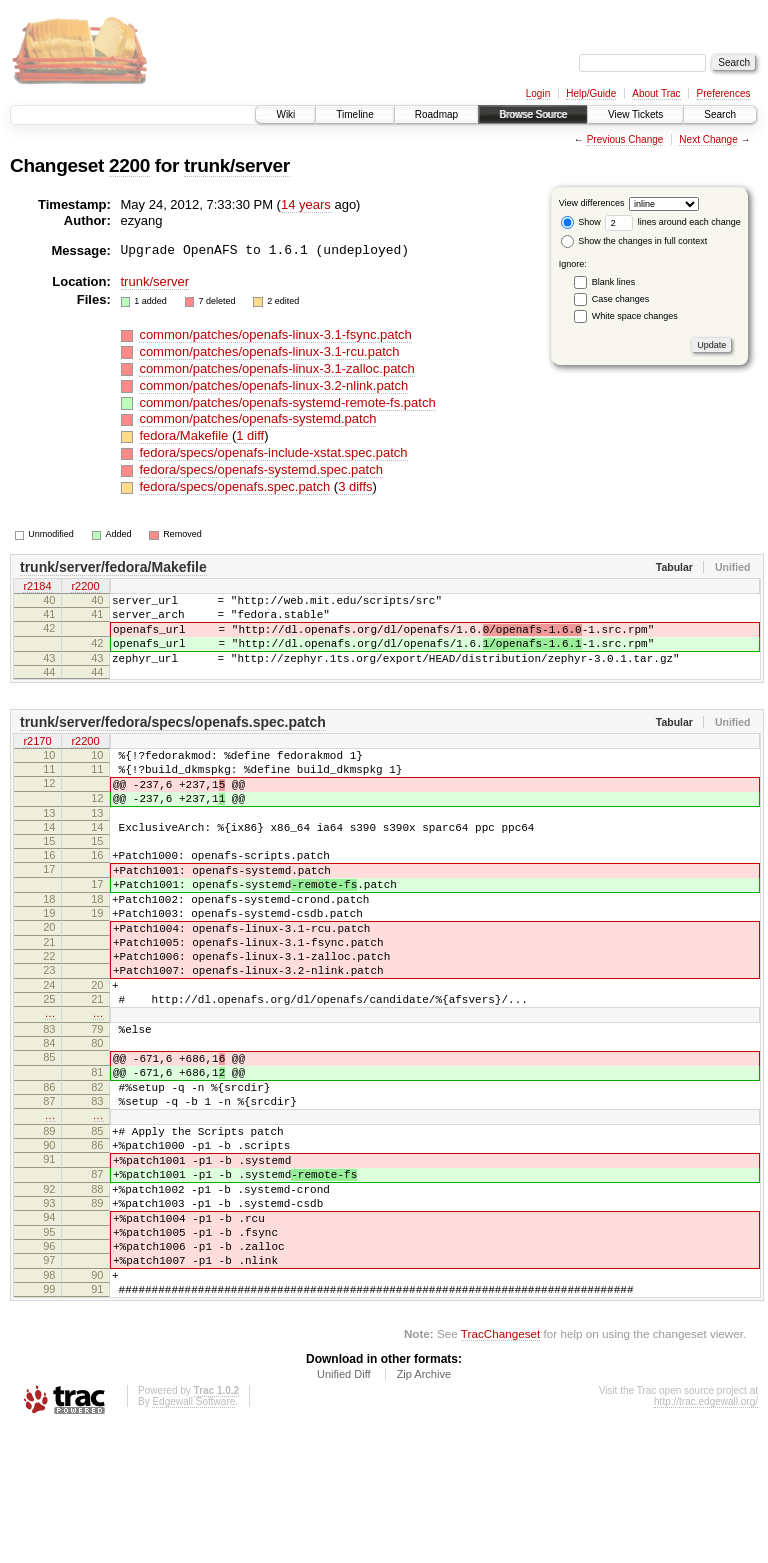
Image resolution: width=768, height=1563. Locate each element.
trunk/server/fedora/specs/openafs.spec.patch (173, 740)
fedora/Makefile (185, 435)
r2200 (85, 588)
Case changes (621, 299)
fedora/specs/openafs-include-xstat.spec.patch (273, 452)
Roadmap (436, 114)
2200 (129, 165)
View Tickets (635, 114)
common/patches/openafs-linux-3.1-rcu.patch (269, 351)
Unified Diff (344, 1509)
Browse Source (533, 114)
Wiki (285, 114)
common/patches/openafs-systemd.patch (257, 418)
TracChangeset (500, 1468)
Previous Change (625, 139)
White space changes (635, 316)
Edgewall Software (193, 1536)
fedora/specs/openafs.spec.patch (236, 486)
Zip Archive (424, 1509)
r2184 (37, 588)
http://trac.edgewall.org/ (706, 1536)
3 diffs (355, 486)
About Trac (656, 93)
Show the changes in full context (634, 241)
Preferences (724, 93)
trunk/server (237, 165)
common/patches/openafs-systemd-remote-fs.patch (287, 402)
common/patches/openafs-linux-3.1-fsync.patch (275, 334)
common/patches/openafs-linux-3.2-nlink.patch (273, 385)
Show (581, 222)
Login (538, 93)
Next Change (708, 139)
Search (720, 114)
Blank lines (614, 282)
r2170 (37, 761)
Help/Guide (591, 93)
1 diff (250, 435)
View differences (592, 203)
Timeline (354, 114)
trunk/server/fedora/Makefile (113, 567)
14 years (306, 204)
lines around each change (673, 222)
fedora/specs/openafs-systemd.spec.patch (261, 469)
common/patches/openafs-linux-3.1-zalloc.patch (276, 368)
